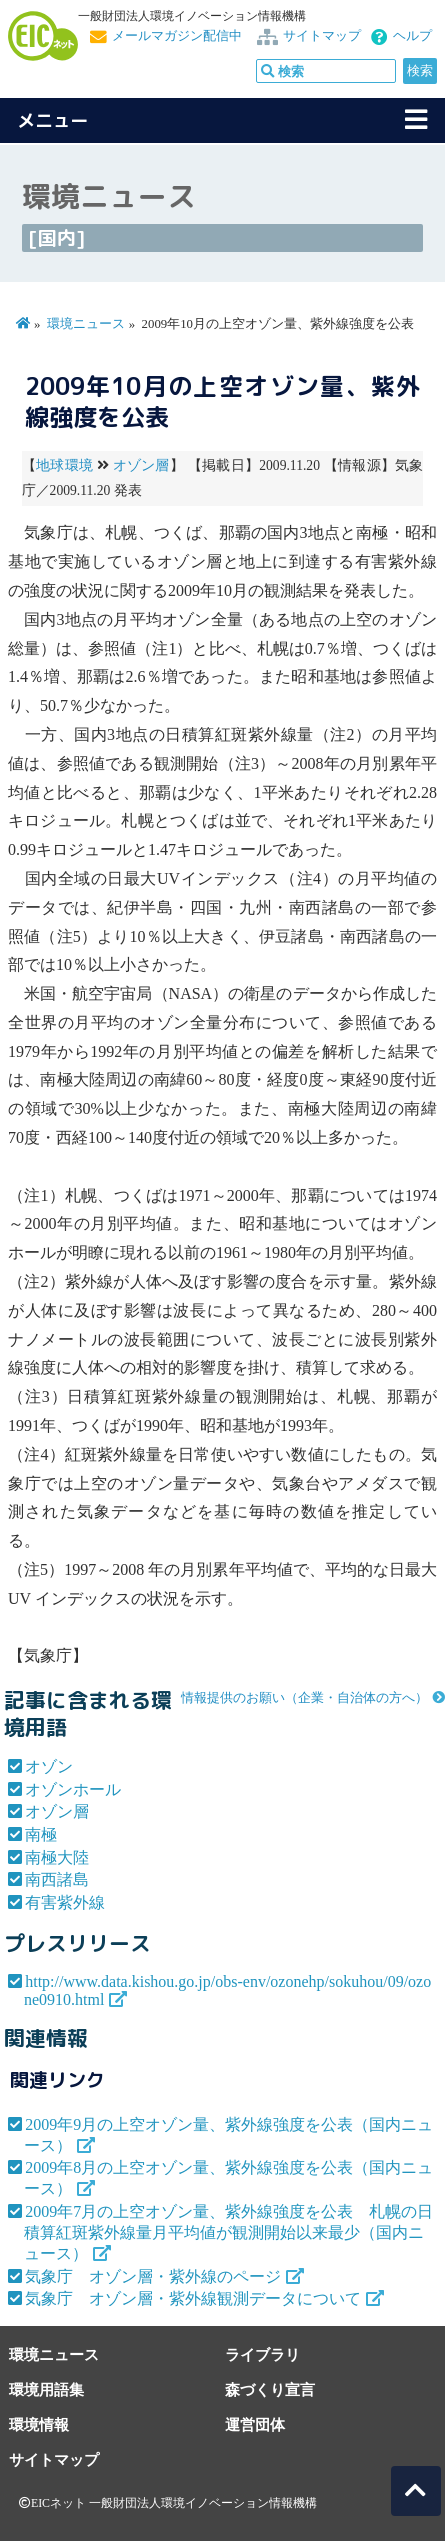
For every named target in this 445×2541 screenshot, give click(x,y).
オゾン (49, 1766)
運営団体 (255, 2424)
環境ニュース (86, 324)
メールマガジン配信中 (177, 36)
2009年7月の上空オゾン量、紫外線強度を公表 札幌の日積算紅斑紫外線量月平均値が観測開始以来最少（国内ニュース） (228, 2232)
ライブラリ (262, 2354)
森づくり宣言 (270, 2389)
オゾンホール (73, 1789)
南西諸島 (57, 1879)
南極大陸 (57, 1857)
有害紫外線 (65, 1902)
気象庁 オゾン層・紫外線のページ (153, 2276)
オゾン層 (141, 465)
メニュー (53, 120)
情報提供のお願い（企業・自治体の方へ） (304, 1698)
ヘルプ (412, 36)
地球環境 (64, 465)
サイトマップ (322, 36)
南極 (41, 1834)
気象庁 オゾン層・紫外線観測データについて (193, 2298)
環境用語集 (46, 2389)
